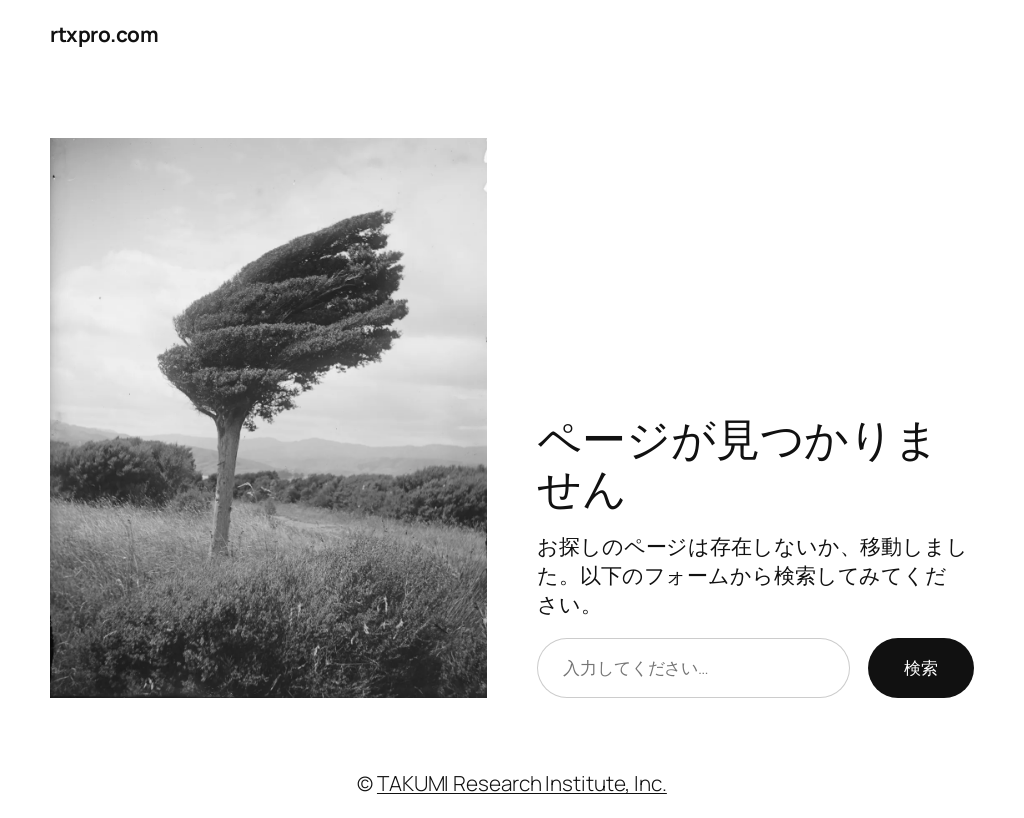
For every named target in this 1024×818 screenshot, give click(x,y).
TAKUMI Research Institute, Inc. (522, 783)
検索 (921, 667)
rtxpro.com (104, 34)
